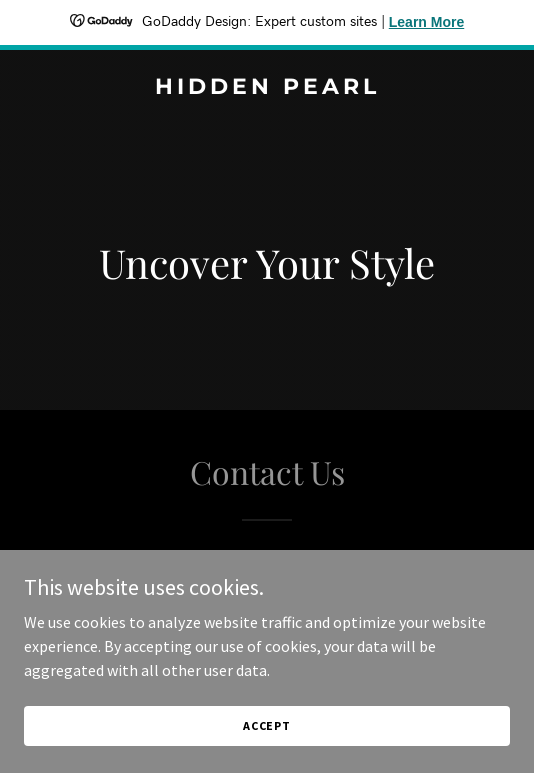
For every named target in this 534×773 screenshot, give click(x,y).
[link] (267, 88)
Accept (267, 739)
